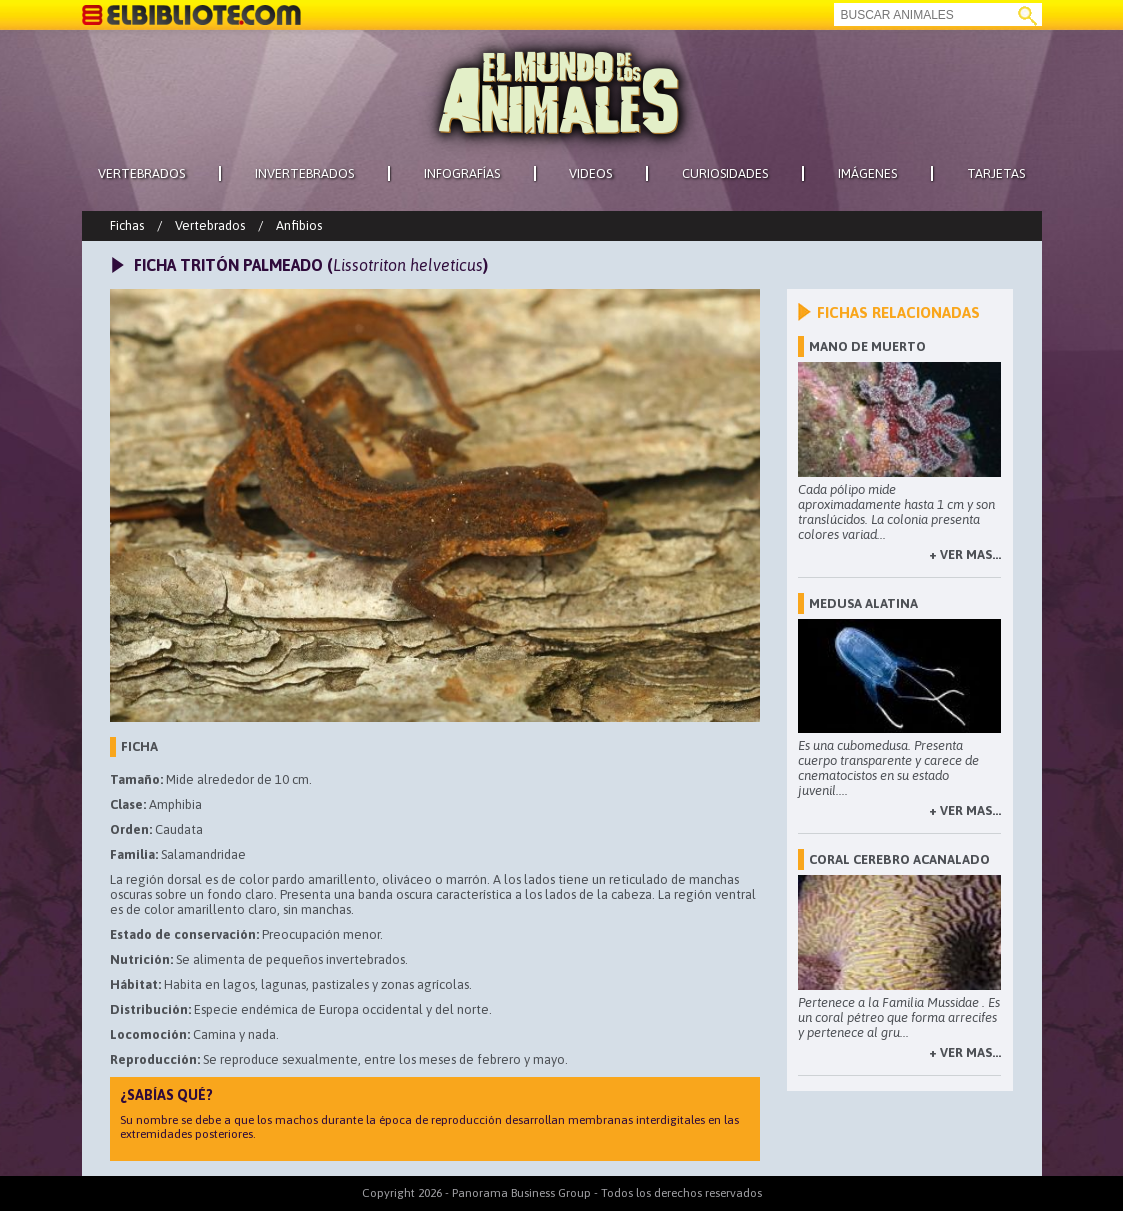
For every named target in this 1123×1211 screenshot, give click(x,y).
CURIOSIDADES (725, 173)
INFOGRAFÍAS (462, 173)
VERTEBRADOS (141, 173)
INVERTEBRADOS (304, 173)
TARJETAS (996, 173)
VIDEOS (590, 173)
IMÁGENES (867, 173)
